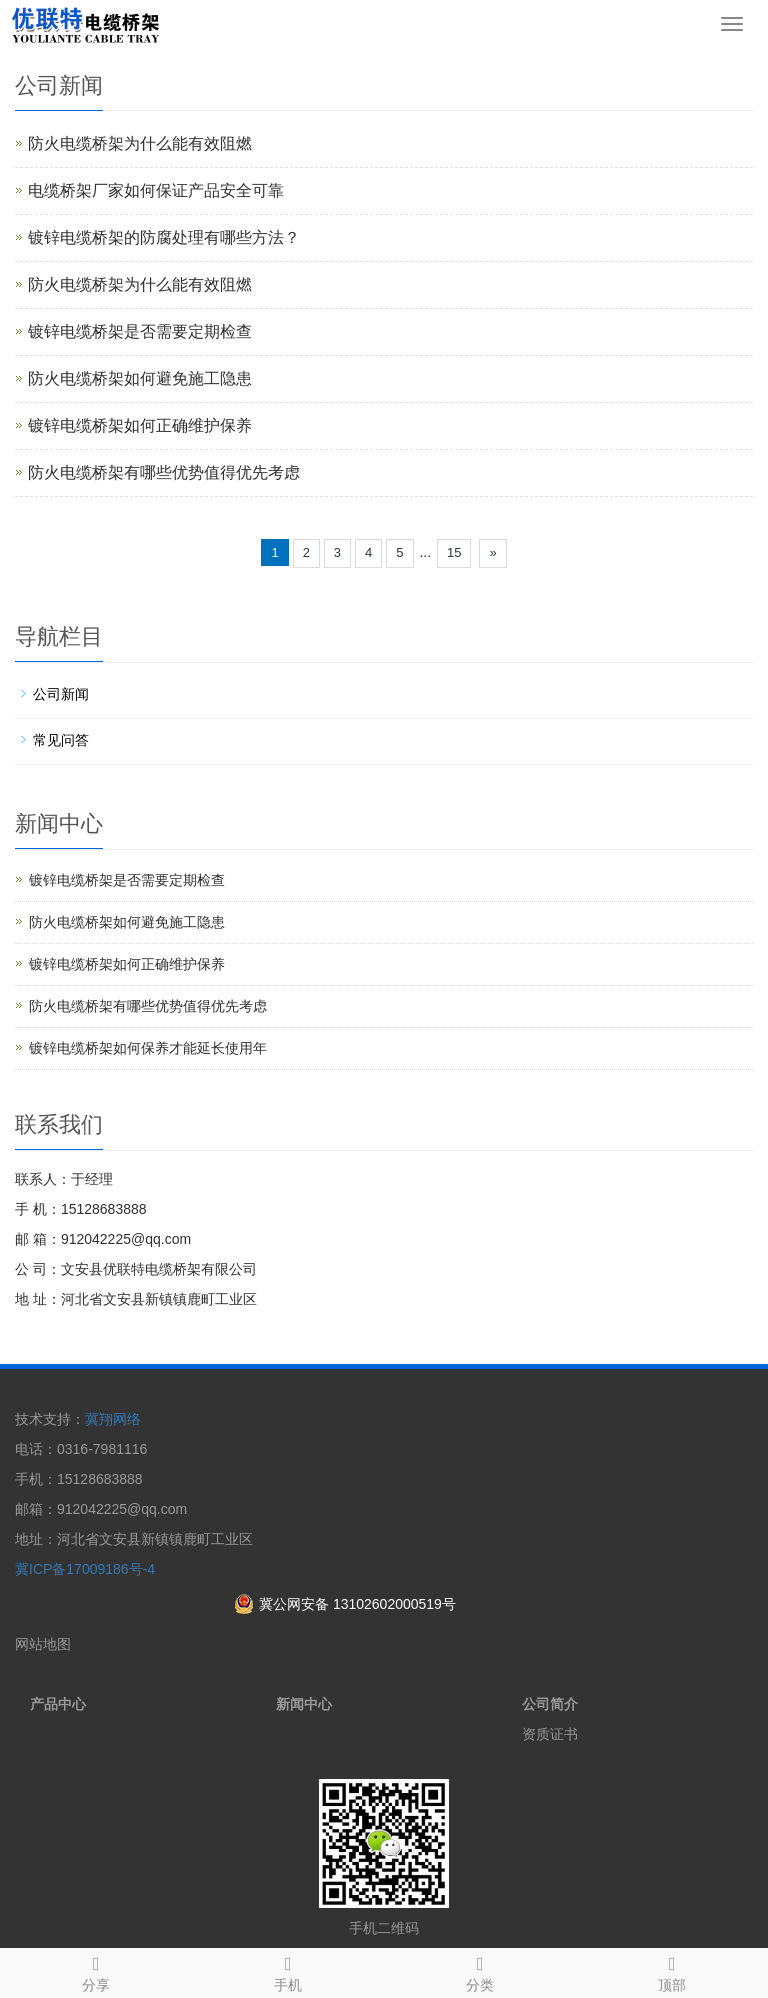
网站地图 (43, 1644)
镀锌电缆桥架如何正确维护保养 (140, 425)
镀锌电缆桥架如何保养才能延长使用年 (148, 1048)
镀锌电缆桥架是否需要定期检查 (140, 331)
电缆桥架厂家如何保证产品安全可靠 (156, 190)
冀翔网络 (113, 1419)
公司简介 (550, 1704)
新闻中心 (304, 1704)
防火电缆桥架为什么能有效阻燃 (140, 143)
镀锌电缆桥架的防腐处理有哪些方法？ (164, 237)
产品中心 (58, 1704)
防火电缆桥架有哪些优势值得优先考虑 (164, 472)
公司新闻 (61, 694)
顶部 (672, 1971)
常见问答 (61, 740)
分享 (96, 1971)
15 (454, 552)
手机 (288, 1971)
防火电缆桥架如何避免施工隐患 (140, 378)
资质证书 (550, 1734)
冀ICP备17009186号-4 (85, 1569)
